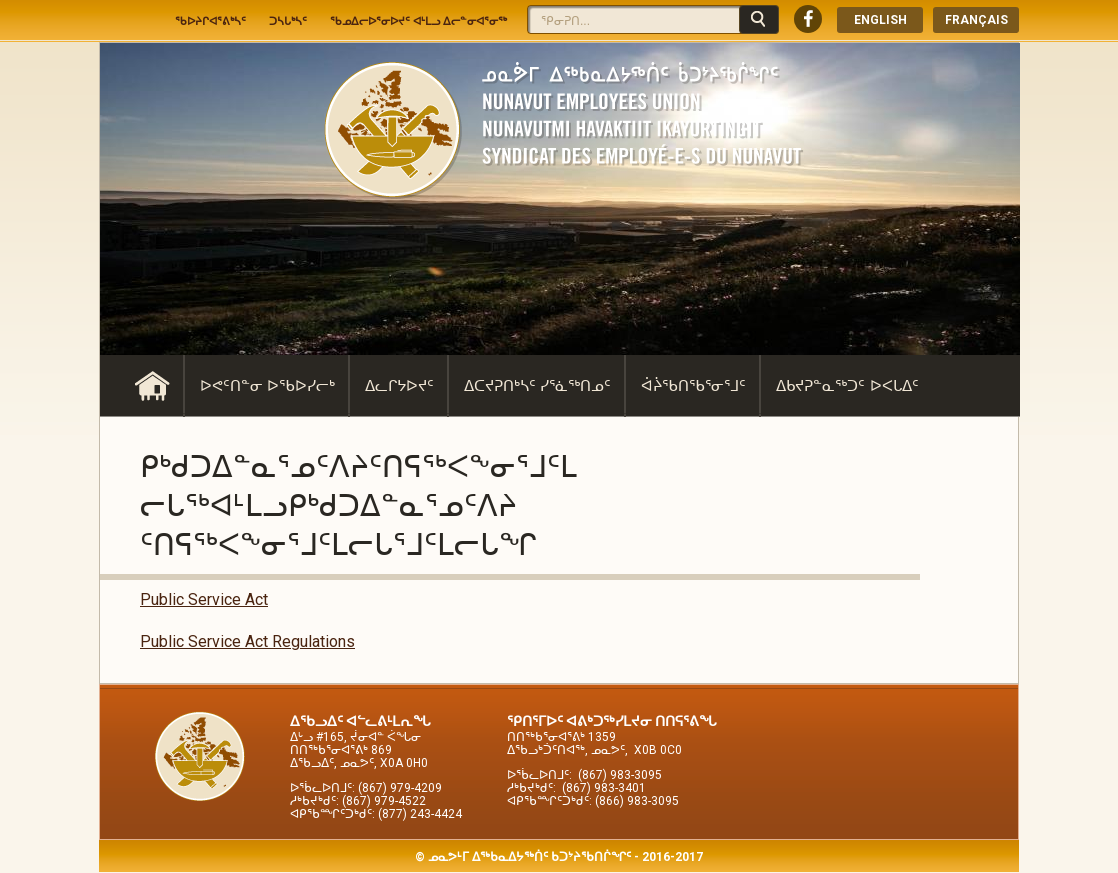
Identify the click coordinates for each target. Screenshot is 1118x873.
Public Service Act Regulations (247, 641)
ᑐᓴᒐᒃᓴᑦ (288, 21)
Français (976, 20)
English (880, 20)
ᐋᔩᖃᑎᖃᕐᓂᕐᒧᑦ (693, 385)
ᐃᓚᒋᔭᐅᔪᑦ (399, 385)
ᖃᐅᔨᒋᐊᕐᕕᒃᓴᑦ (210, 21)
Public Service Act (204, 599)
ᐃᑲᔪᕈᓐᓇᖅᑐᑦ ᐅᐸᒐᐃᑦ (847, 385)
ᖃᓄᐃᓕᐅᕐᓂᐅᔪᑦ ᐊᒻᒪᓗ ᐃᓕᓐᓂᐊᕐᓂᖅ (418, 21)
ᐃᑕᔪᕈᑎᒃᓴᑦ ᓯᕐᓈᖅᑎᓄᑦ (537, 385)
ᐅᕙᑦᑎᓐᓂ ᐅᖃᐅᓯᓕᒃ (267, 385)
